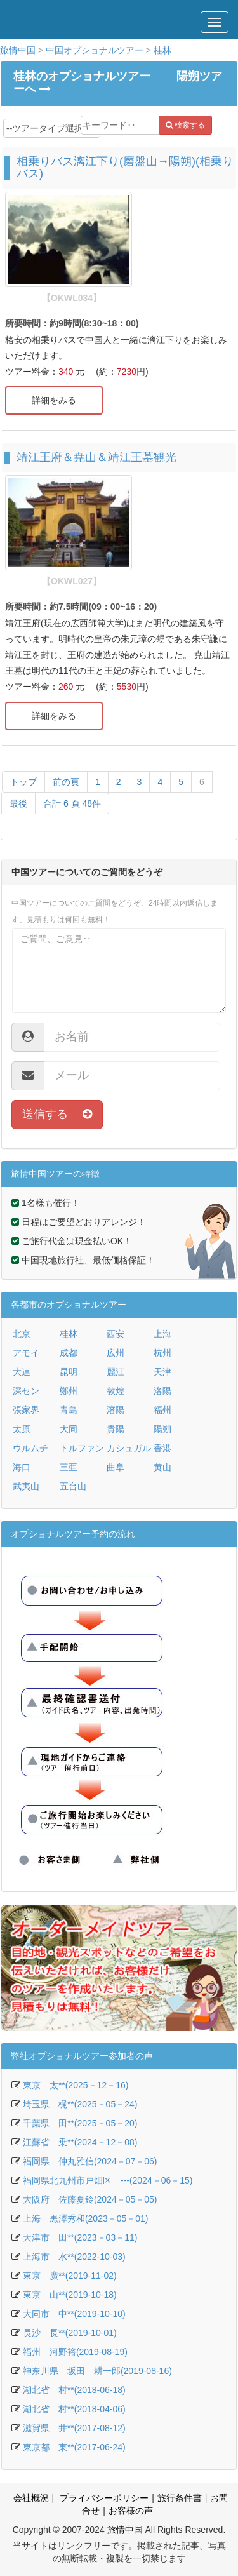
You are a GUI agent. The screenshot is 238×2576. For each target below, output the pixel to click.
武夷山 (26, 1486)
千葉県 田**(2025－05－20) (80, 2123)
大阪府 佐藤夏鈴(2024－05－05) (90, 2199)
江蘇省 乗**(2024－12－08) (80, 2142)
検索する (185, 125)
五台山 (73, 1486)
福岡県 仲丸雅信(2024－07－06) (90, 2161)
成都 (68, 1353)
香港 (162, 1448)
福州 (162, 1410)
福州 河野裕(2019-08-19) (75, 2352)
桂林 (162, 50)
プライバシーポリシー (103, 2498)
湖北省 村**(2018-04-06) (74, 2409)
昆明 (68, 1372)
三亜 (68, 1467)
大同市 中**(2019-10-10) (74, 2314)
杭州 (162, 1353)
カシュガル (129, 1448)
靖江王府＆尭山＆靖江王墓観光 (96, 457)
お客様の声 (131, 2511)
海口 (21, 1467)
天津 (162, 1372)
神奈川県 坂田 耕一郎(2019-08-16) (97, 2371)
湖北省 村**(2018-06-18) (74, 2390)
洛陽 (162, 1391)
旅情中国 (18, 50)
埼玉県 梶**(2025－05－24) (80, 2104)
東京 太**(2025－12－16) (76, 2085)
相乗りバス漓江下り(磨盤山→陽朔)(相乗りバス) (125, 167)
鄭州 (68, 1391)
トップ (23, 782)
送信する (57, 1114)
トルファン (82, 1448)
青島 (68, 1410)
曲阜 (115, 1467)
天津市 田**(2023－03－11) (80, 2237)
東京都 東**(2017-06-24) (74, 2447)
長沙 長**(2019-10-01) (70, 2333)
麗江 (115, 1372)
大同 (68, 1429)
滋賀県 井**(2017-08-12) (74, 2428)
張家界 (26, 1410)
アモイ (26, 1353)
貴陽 (115, 1429)
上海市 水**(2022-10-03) (74, 2256)
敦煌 (115, 1391)
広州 (115, 1353)
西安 (115, 1334)
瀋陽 (115, 1410)
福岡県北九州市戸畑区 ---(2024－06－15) (108, 2180)
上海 (162, 1334)
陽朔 (162, 1429)
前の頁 (66, 782)
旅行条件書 (179, 2498)
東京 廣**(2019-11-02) (70, 2276)
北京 (21, 1334)
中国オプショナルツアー (94, 50)
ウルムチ (30, 1448)
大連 (21, 1372)
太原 (21, 1429)
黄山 (162, 1467)
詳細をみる (54, 400)
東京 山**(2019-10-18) (70, 2295)
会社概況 (31, 2498)
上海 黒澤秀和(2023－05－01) (86, 2218)
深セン (26, 1391)
